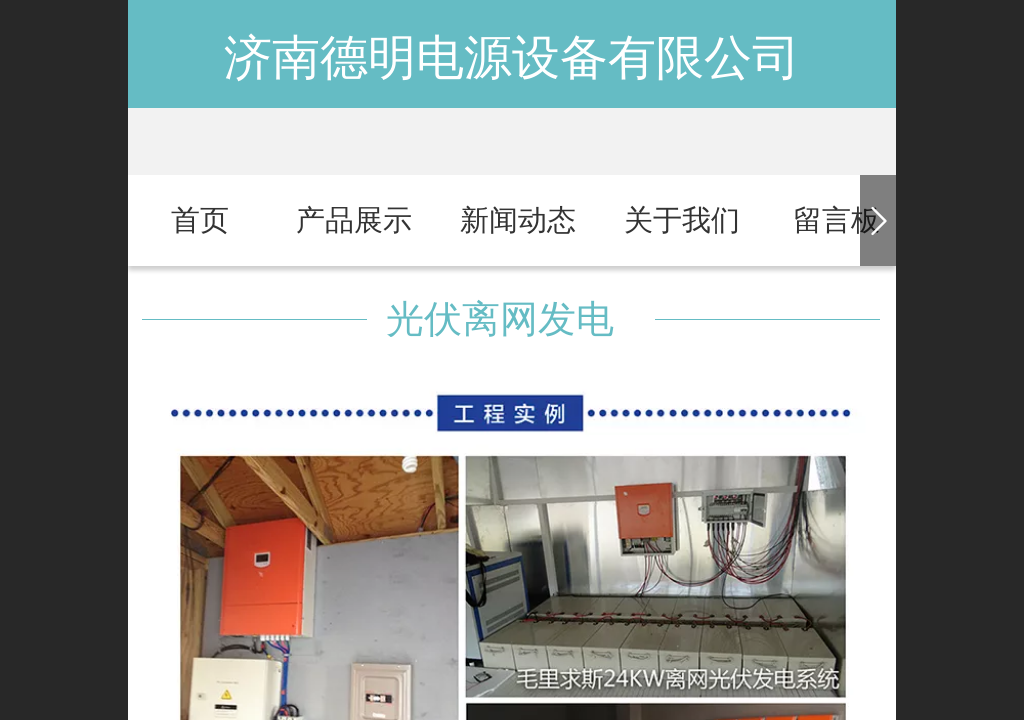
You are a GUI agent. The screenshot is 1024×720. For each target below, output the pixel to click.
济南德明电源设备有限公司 (512, 57)
